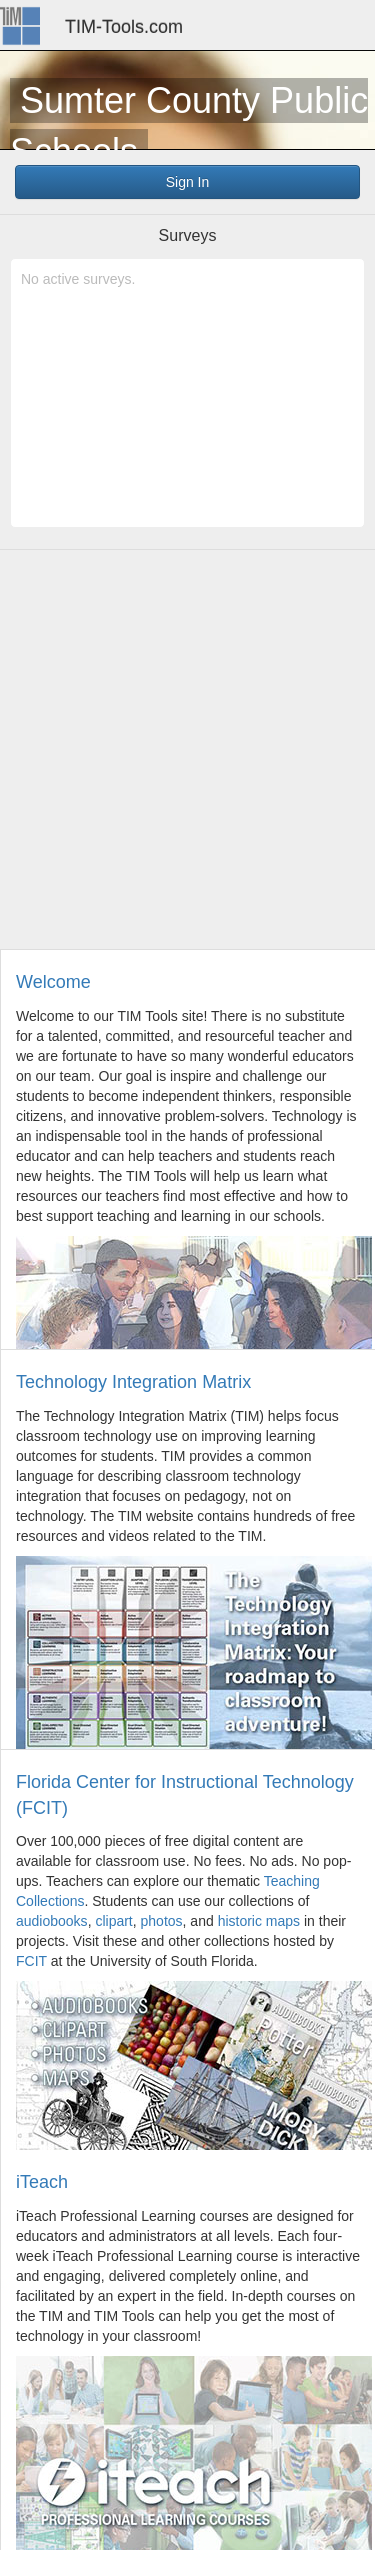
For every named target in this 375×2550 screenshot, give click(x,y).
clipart (113, 1921)
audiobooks (52, 1921)
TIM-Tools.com (124, 27)
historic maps (259, 1921)
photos (162, 1921)
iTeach (42, 2182)
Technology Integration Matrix (133, 1382)
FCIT (31, 1961)
